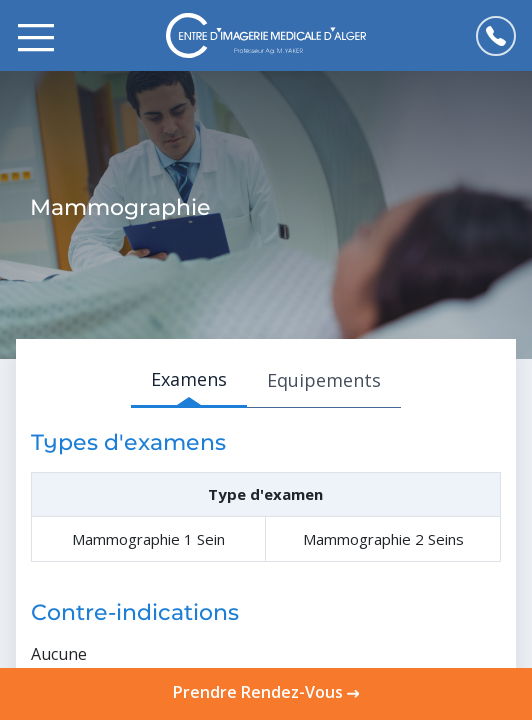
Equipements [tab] (324, 380)
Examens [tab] (189, 379)
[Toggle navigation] (36, 36)
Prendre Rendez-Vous (266, 692)
